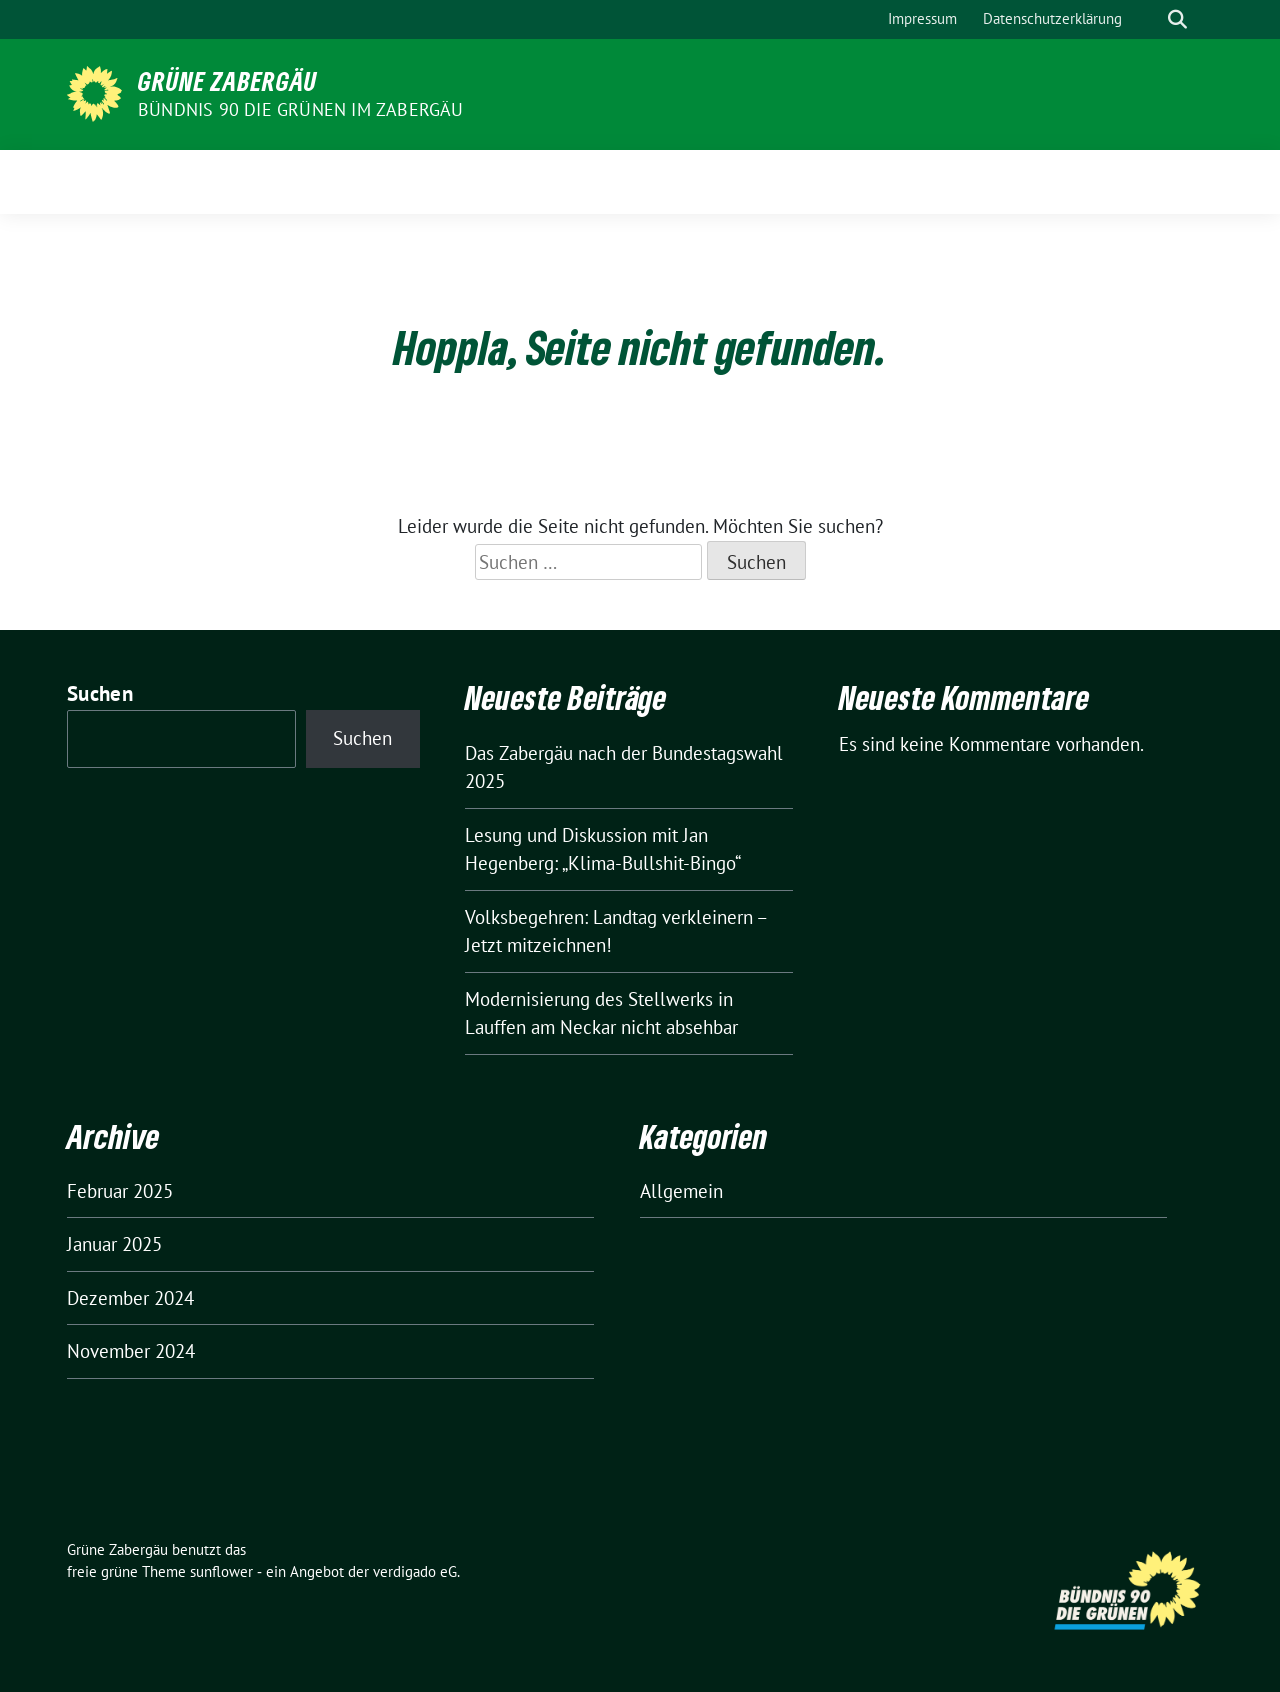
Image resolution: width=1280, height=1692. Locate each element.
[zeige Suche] (1177, 19)
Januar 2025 (114, 1244)
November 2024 (131, 1351)
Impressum (922, 18)
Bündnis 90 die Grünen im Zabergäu (301, 109)
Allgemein (681, 1191)
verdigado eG (415, 1571)
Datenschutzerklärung (1052, 18)
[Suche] (1149, 19)
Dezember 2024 (130, 1298)
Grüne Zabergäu (227, 81)
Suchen (100, 693)
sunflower (221, 1571)
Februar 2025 (120, 1191)
